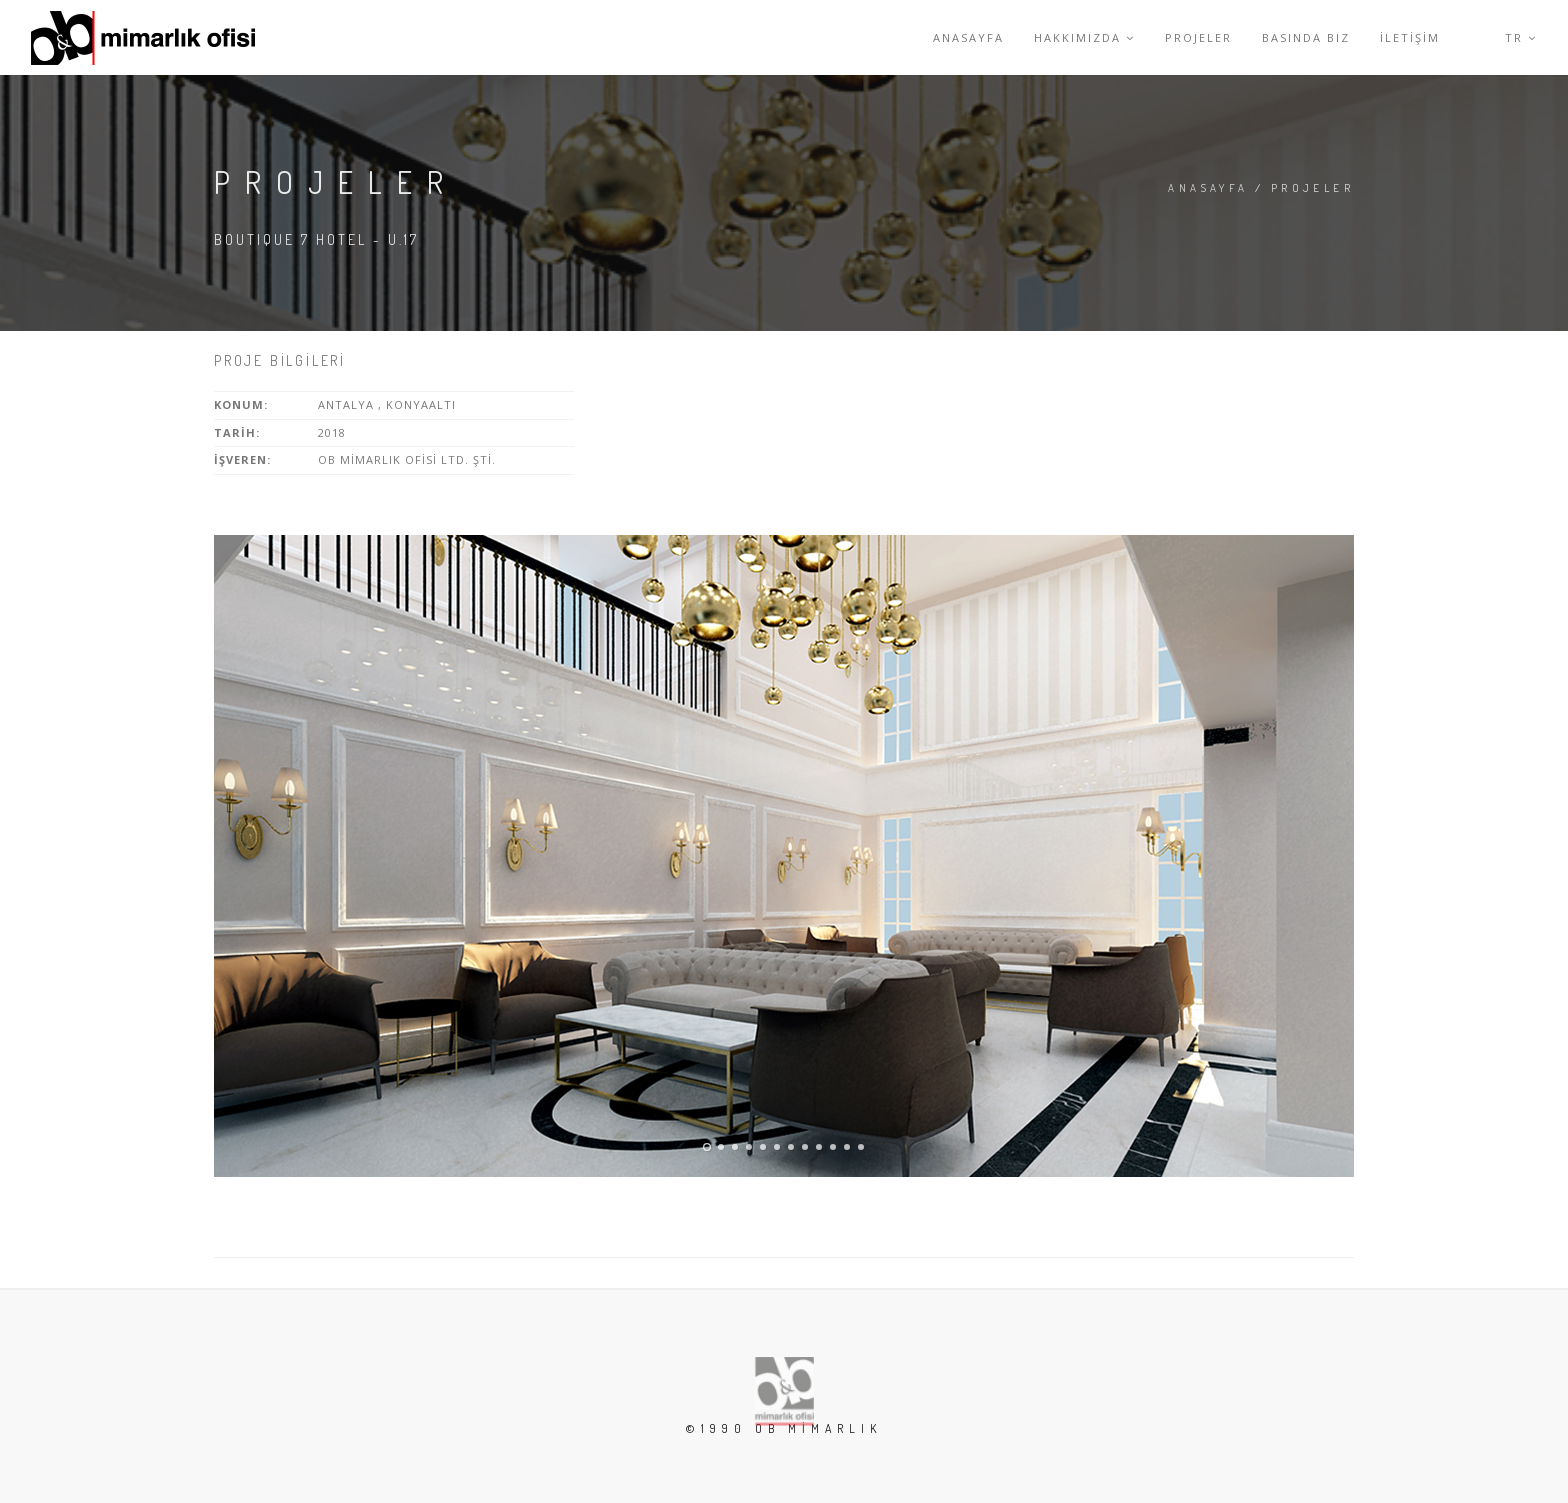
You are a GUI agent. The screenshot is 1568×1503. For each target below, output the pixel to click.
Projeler (1198, 37)
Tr (1521, 37)
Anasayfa (968, 37)
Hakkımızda (1084, 37)
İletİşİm (1410, 37)
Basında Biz (1306, 37)
